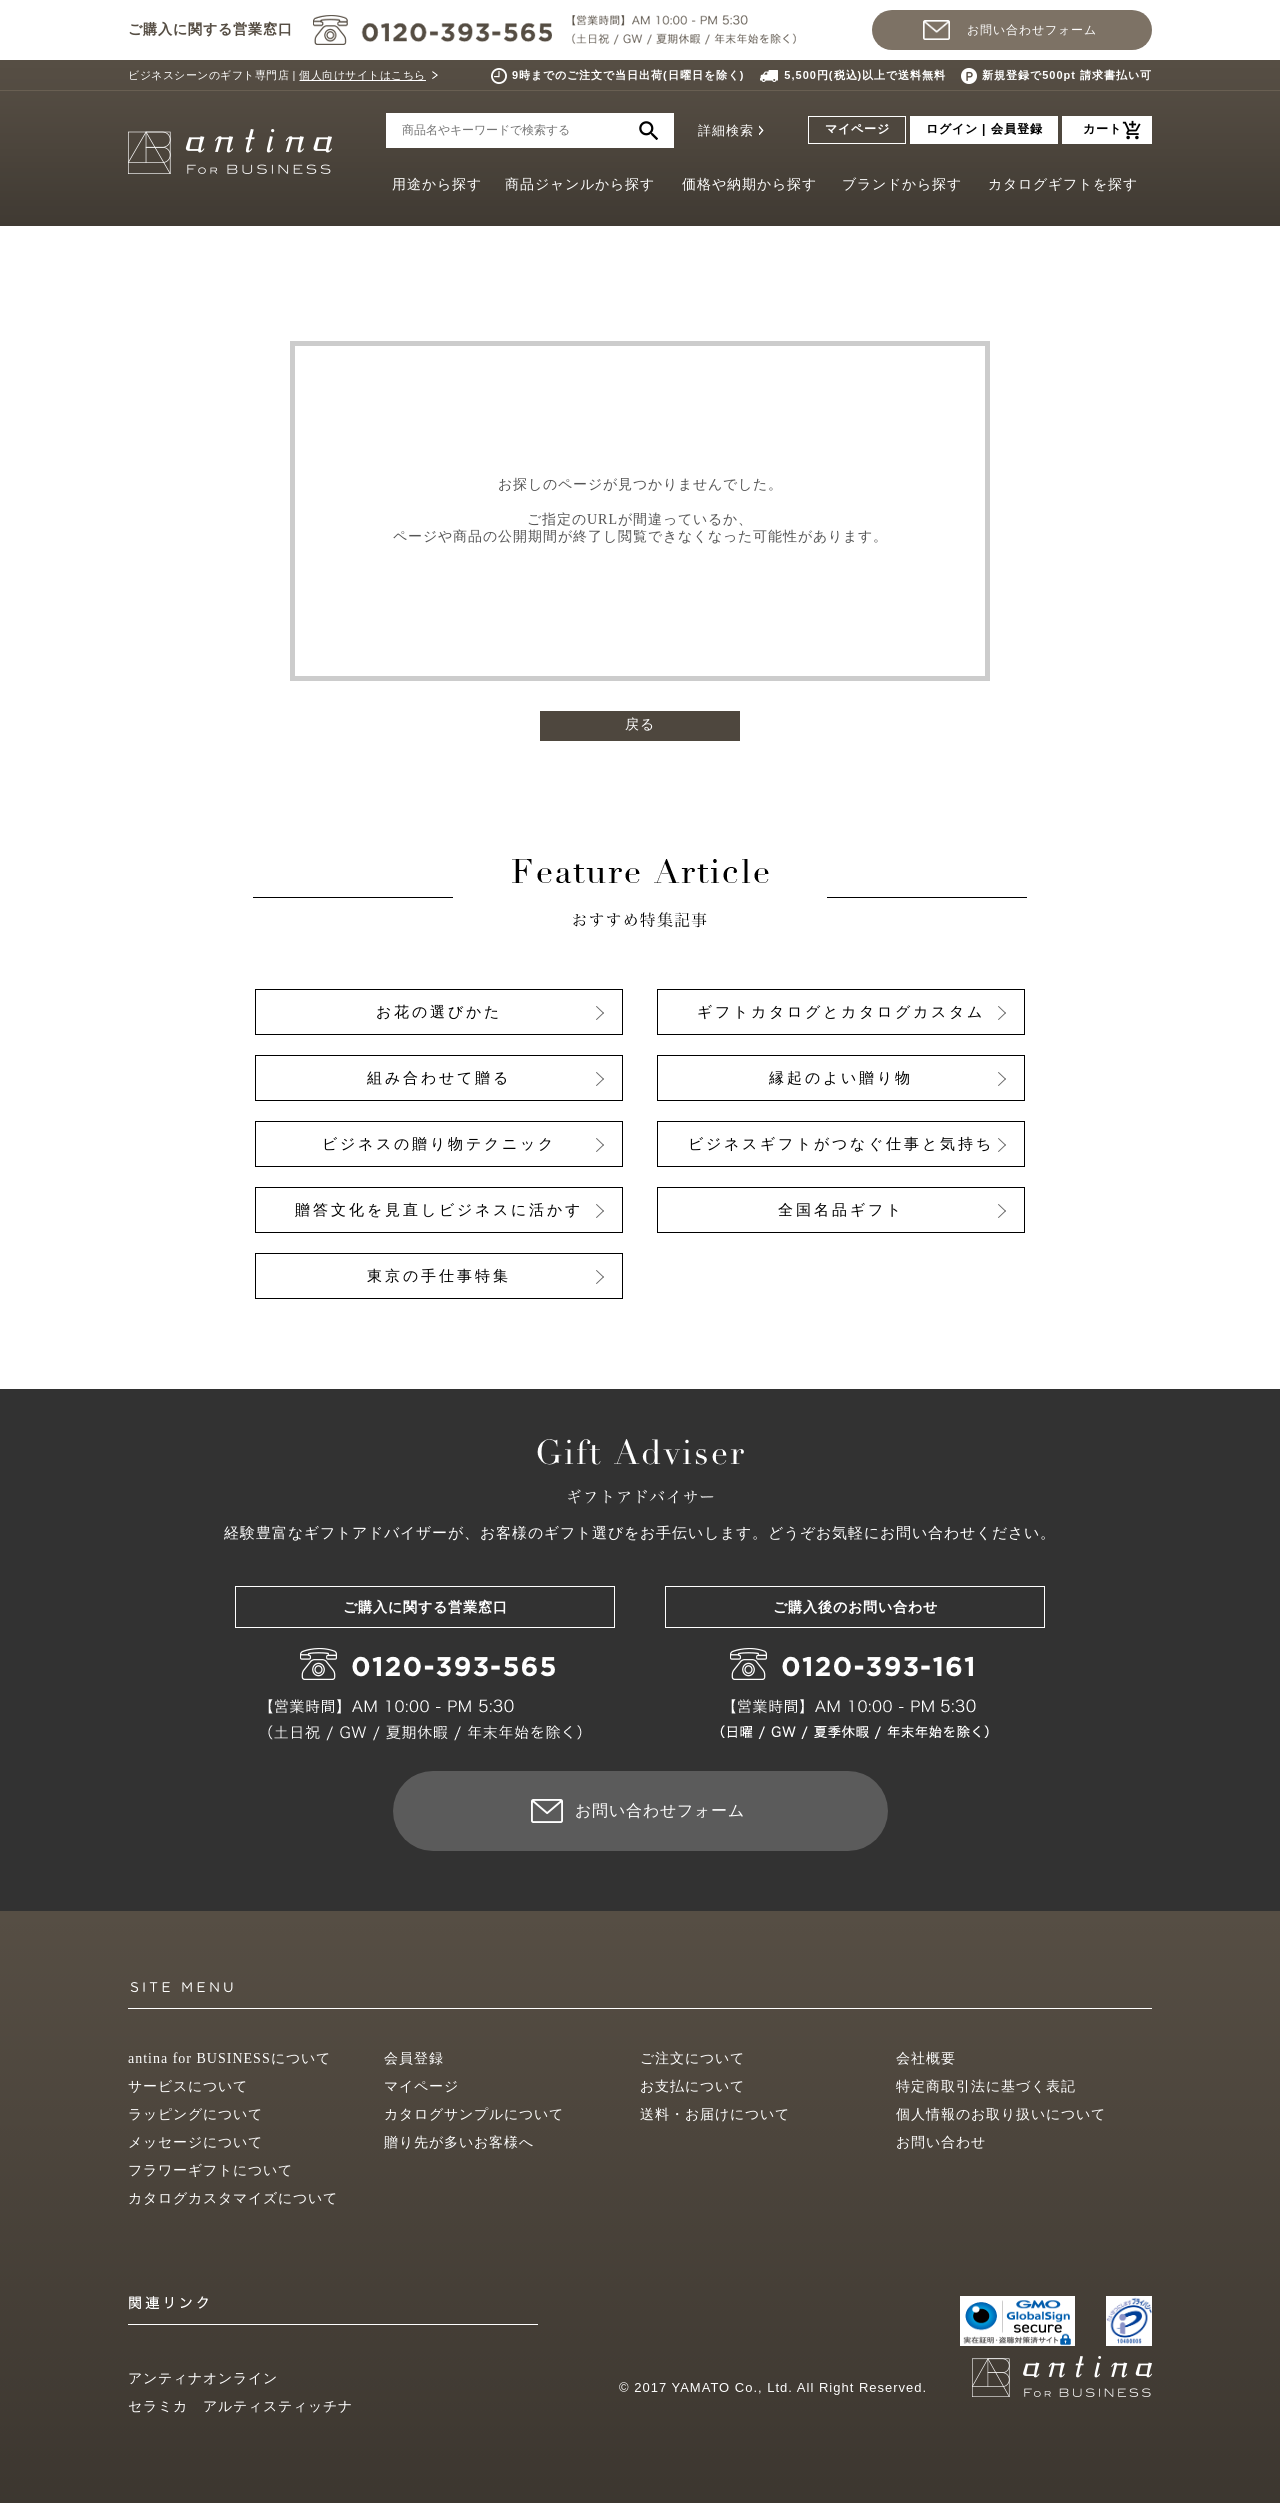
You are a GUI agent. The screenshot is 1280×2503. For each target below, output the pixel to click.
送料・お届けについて (715, 2114)
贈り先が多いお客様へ (459, 2142)
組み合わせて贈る (439, 1078)
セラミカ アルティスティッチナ (240, 2406)
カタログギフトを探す (1063, 184)
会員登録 (414, 2058)
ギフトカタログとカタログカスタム (841, 1012)
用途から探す (437, 184)
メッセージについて (195, 2142)
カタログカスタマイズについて (233, 2198)
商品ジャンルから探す (580, 184)
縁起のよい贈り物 (841, 1078)
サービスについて (188, 2086)
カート (1102, 129)
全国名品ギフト (841, 1210)
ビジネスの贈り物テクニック (439, 1144)
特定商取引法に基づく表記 (986, 2086)
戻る (640, 724)
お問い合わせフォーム (1032, 30)
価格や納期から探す (749, 184)
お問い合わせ (941, 2142)
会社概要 (926, 2058)
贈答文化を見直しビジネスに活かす (439, 1210)
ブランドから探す (902, 184)
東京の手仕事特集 (439, 1276)
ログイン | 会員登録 (984, 129)
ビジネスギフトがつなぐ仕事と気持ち (841, 1144)
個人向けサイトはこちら (362, 75)
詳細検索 (726, 130)
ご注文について (692, 2058)
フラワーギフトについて (210, 2170)
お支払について (692, 2086)
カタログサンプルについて (474, 2114)
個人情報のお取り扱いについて (1001, 2114)
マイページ (857, 129)
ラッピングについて (195, 2114)
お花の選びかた (439, 1012)
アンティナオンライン (203, 2378)
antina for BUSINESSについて (229, 2058)
